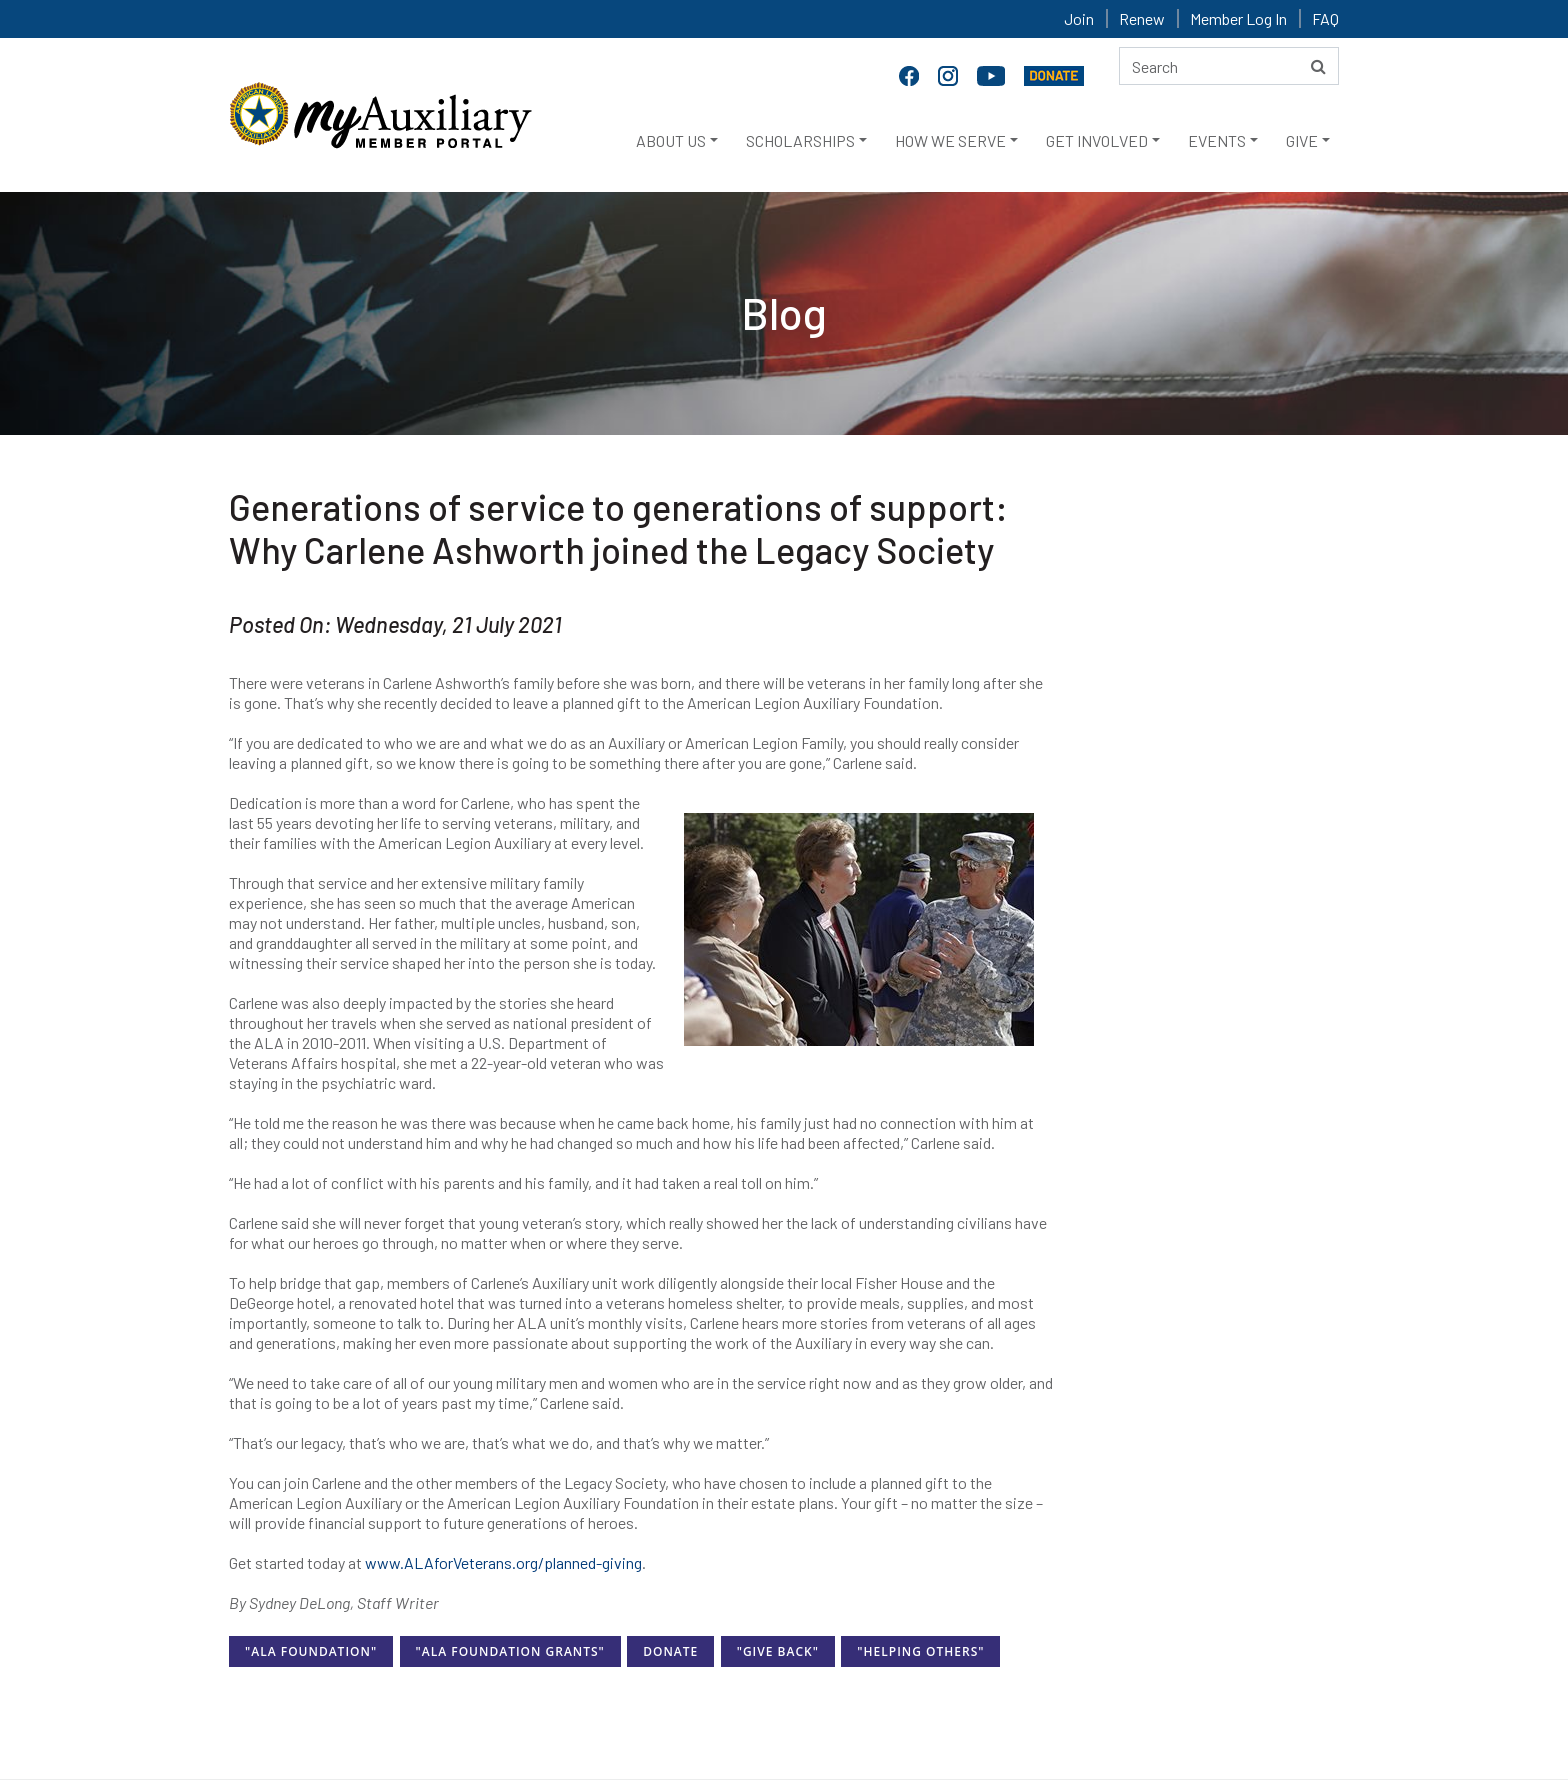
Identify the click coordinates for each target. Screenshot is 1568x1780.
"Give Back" (778, 1651)
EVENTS (1217, 140)
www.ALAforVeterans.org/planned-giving (503, 1562)
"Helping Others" (920, 1651)
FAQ (1325, 18)
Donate (670, 1651)
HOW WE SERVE (950, 140)
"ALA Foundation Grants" (510, 1651)
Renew (1142, 18)
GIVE (1302, 140)
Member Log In (1238, 18)
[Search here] (1229, 66)
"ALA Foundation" (311, 1651)
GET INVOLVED (1097, 140)
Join (1079, 18)
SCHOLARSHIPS (800, 140)
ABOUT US (671, 140)
